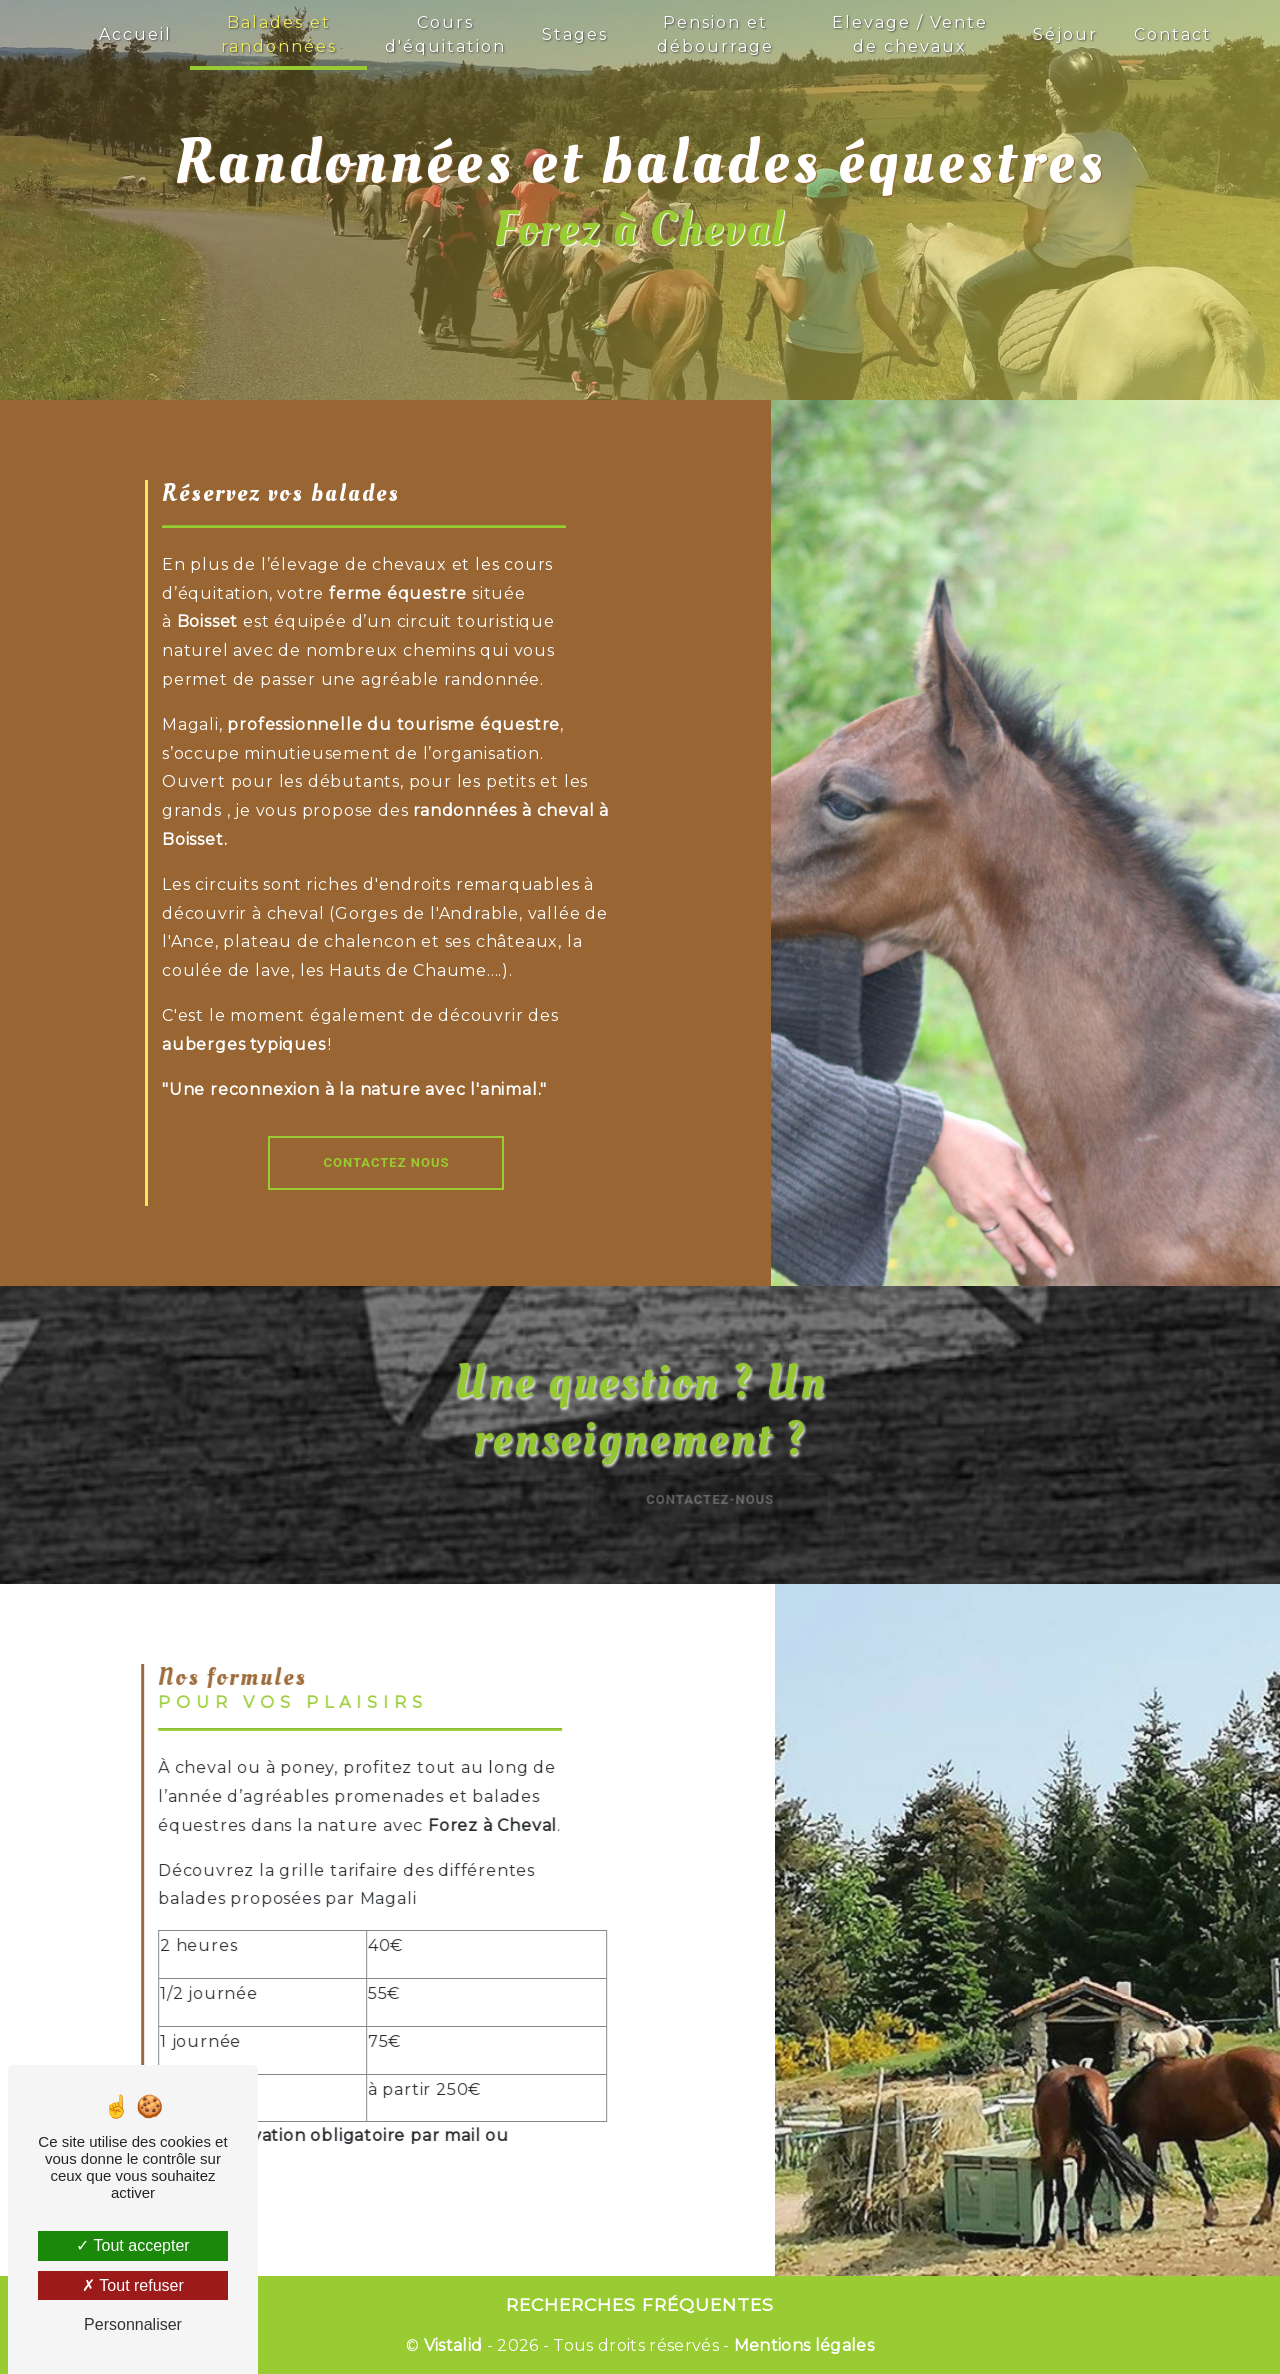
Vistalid (453, 2345)
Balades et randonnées (279, 34)
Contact (1173, 34)
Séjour (1065, 34)
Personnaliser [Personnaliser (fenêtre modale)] (133, 2324)
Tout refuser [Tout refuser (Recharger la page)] (133, 2285)
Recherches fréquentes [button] (640, 2304)
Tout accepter (132, 2245)
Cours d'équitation (445, 34)
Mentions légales (802, 2345)
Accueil (135, 34)
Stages (575, 34)
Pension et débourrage (715, 34)
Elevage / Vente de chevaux (910, 34)
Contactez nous (386, 1162)
